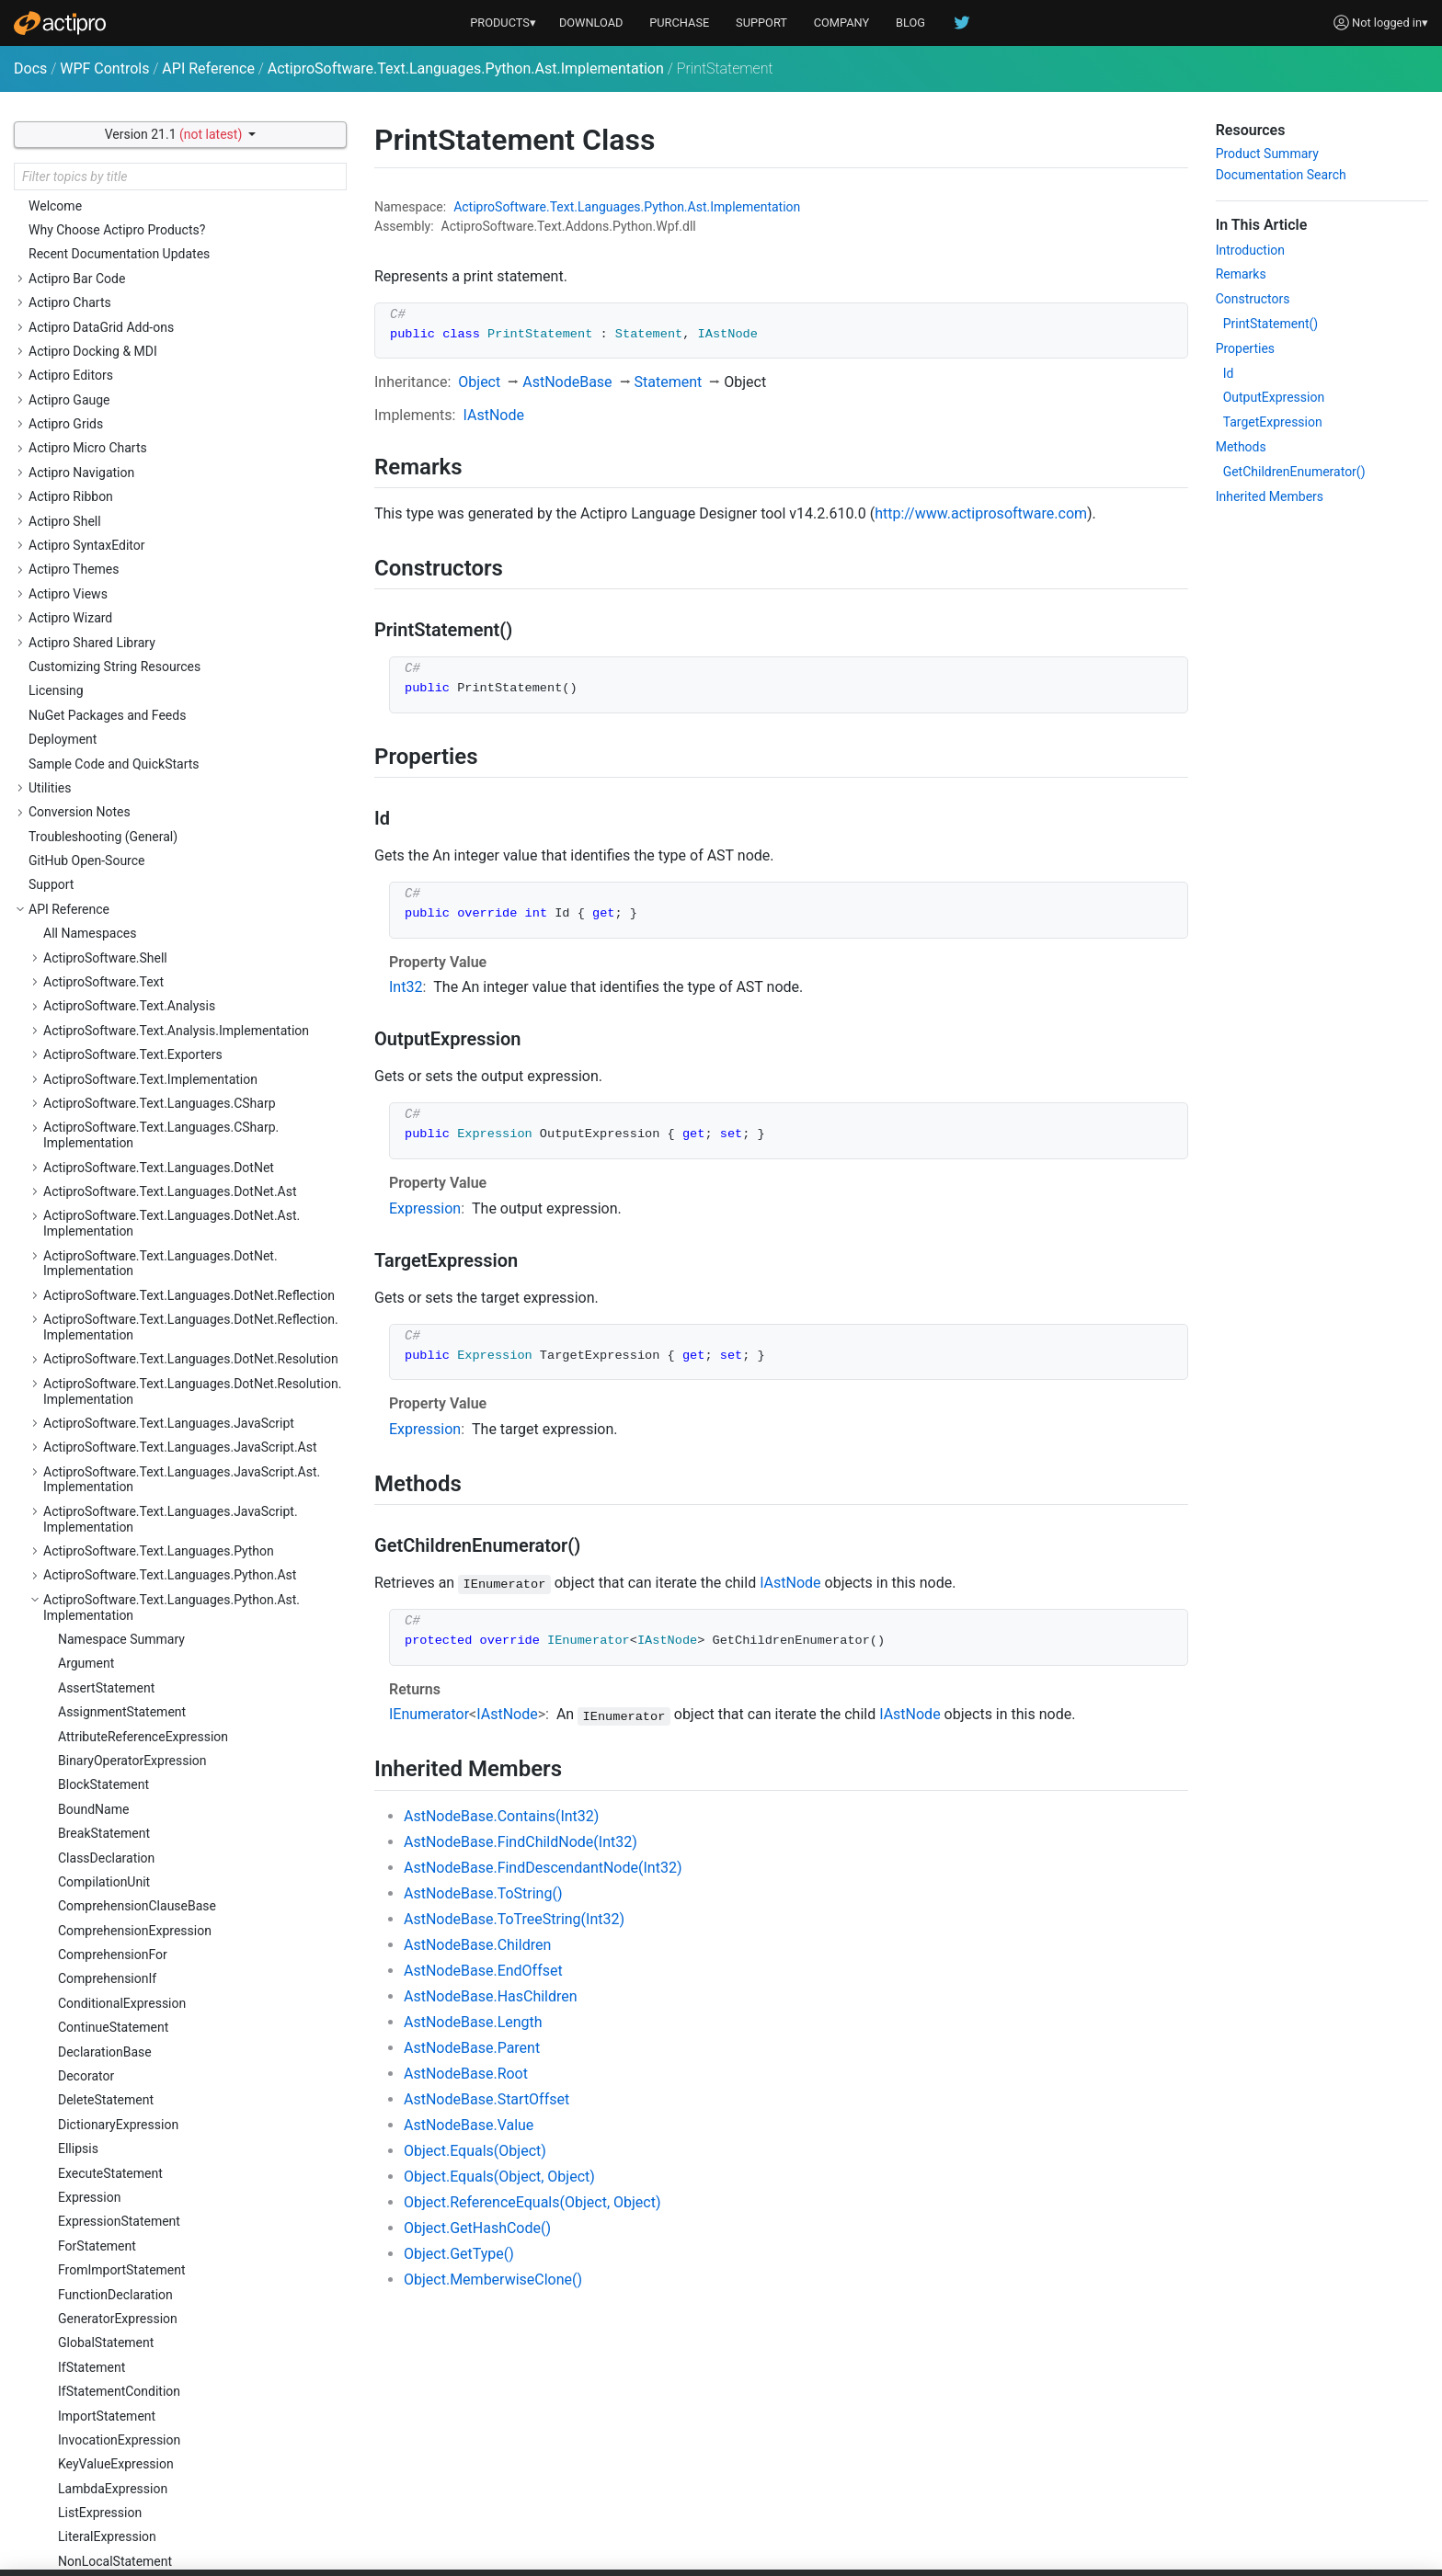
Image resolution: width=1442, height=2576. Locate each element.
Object (479, 382)
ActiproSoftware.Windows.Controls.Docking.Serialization (170, 2329)
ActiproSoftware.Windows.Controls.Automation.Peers (180, 1881)
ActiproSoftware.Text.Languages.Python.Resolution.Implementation (192, 1246)
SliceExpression (103, 795)
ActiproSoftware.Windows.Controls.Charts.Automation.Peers (166, 2049)
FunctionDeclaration (115, 286)
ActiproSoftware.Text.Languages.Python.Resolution (190, 1214)
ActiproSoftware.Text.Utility (121, 1801)
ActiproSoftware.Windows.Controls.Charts (164, 2017)
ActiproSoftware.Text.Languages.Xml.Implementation (151, 1399)
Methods (1241, 446)
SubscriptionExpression (125, 916)
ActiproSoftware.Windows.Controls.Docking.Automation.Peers (170, 2250)
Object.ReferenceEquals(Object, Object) (532, 2202)
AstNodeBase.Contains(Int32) (501, 1816)
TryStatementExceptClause (135, 965)
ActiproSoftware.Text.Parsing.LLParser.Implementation (155, 1623)
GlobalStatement (106, 333)
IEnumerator (429, 1714)
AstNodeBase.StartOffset (486, 2099)
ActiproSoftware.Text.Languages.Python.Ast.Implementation (466, 68)
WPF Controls (104, 68)
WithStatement (100, 1061)
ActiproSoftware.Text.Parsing (127, 1479)
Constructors (1253, 298)
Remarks (1241, 274)
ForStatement (97, 237)
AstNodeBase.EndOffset (483, 1970)
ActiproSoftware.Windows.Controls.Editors (165, 2361)
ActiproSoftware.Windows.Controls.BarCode (169, 1913)
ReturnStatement (106, 722)
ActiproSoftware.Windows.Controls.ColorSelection (187, 2129)
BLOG (910, 22)
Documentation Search (1281, 174)
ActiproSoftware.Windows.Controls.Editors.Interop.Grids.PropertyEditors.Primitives (189, 2551)
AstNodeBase (567, 382)
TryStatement (96, 940)
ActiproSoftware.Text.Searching (133, 1679)
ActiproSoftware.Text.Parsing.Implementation (173, 1503)
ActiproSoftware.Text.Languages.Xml (150, 1326)
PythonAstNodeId (108, 674)
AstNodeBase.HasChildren (491, 1996)
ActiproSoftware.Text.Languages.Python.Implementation (160, 1118)
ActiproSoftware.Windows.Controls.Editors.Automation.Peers (167, 2393)
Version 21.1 (175, 134)
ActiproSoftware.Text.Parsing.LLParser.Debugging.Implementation (188, 1583)
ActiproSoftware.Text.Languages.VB (146, 1278)
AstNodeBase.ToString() (483, 1893)
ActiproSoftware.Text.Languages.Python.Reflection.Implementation (190, 1182)
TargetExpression (1272, 422)
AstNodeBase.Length (473, 2022)
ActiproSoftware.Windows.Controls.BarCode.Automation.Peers (171, 1946)
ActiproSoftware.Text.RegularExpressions (161, 1654)
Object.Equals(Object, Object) (499, 2176)
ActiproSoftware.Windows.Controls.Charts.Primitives (194, 2105)
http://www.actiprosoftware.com (981, 513)
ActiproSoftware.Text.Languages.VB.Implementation (193, 1302)
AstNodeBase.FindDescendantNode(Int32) (542, 1867)
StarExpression (101, 844)
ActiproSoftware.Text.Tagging (128, 1728)
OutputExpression (1273, 397)
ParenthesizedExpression (130, 601)
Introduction (1250, 250)
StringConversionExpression (138, 891)
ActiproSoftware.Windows (117, 1825)
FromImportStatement (122, 261)
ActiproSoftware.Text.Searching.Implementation (180, 1703)
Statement (88, 868)
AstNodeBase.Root (466, 2073)
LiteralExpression (107, 527)
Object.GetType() (459, 2254)
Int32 (405, 987)
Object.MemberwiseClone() (493, 2279)
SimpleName (95, 770)
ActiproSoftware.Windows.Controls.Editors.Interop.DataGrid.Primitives (189, 2472)
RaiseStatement (103, 697)
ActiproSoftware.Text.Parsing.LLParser (154, 1527)
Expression (425, 1208)
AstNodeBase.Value (468, 2125)
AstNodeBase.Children (477, 1945)
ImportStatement (106, 407)
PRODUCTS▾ (503, 22)
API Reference (208, 68)
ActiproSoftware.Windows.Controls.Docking (168, 2217)
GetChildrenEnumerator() (1294, 471)
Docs (30, 68)
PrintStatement (101, 649)
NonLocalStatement (115, 552)
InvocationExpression (119, 431)
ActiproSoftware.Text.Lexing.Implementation (171, 1454)
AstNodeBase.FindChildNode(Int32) (520, 1842)
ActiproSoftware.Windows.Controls (143, 1849)
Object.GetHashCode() (477, 2228)
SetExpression (99, 746)
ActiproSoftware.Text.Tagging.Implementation (175, 1752)
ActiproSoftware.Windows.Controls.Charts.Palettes (189, 2081)
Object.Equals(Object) (475, 2151)
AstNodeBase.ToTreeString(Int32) (514, 1919)
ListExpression (100, 503)
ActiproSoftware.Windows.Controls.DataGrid (170, 2193)
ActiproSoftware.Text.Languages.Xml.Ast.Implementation (162, 1358)
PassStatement (101, 625)
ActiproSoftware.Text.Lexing (124, 1430)
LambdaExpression (112, 480)
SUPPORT (761, 22)
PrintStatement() (1271, 323)
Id (1228, 373)
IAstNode (493, 415)
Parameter (88, 576)
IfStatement (91, 358)
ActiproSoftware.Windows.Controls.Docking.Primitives (170, 2289)
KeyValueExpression (116, 455)
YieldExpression (103, 1085)
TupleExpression (105, 989)
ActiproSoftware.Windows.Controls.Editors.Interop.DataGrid (189, 2433)
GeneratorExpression (117, 309)
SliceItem (84, 819)
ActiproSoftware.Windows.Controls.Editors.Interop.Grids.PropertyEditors (189, 2512)
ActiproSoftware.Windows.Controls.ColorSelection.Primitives (188, 2162)
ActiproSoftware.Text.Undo (120, 1776)
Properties (1245, 348)
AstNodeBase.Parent (472, 2048)
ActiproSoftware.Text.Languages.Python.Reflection (189, 1150)
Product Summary (1267, 153)
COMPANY (842, 22)
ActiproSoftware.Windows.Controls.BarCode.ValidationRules (171, 1985)
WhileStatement (103, 1038)
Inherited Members (1269, 496)
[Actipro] (60, 23)
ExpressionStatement (119, 212)
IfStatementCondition (119, 382)
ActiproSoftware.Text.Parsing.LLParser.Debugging (186, 1551)
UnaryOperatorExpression (130, 1013)
